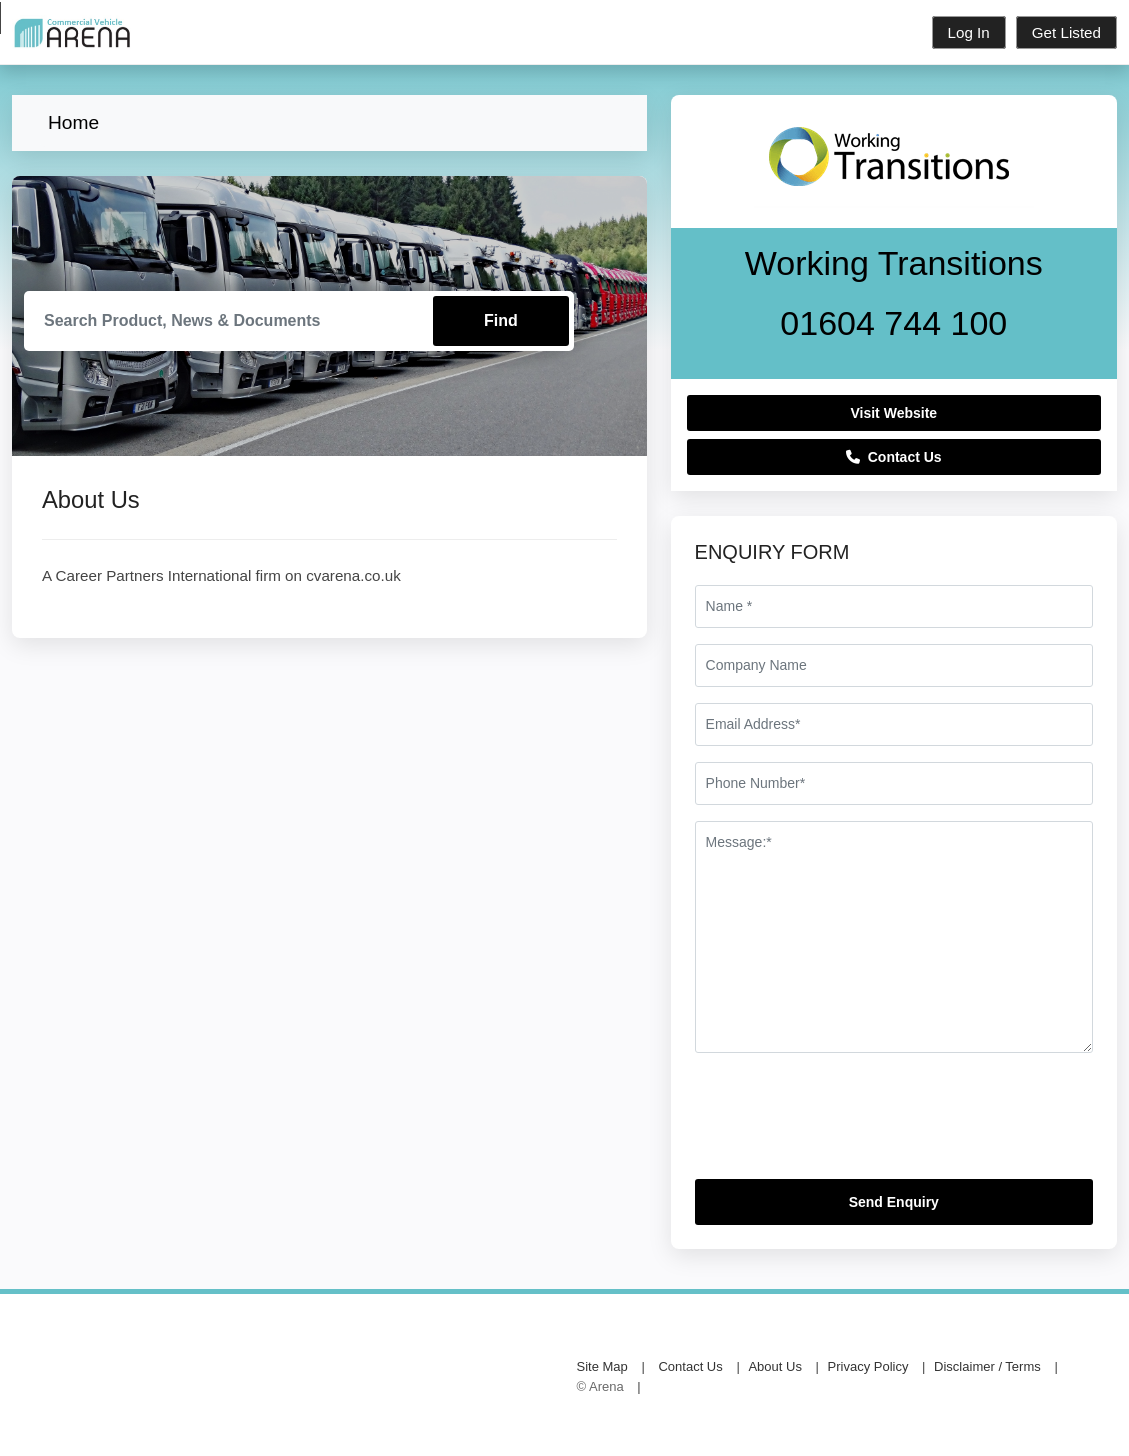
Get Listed (1066, 32)
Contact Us (894, 457)
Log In (969, 32)
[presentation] (847, 1124)
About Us (774, 1366)
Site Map (602, 1366)
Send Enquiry (894, 1202)
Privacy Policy (868, 1366)
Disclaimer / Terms (987, 1366)
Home (73, 122)
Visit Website (893, 413)
